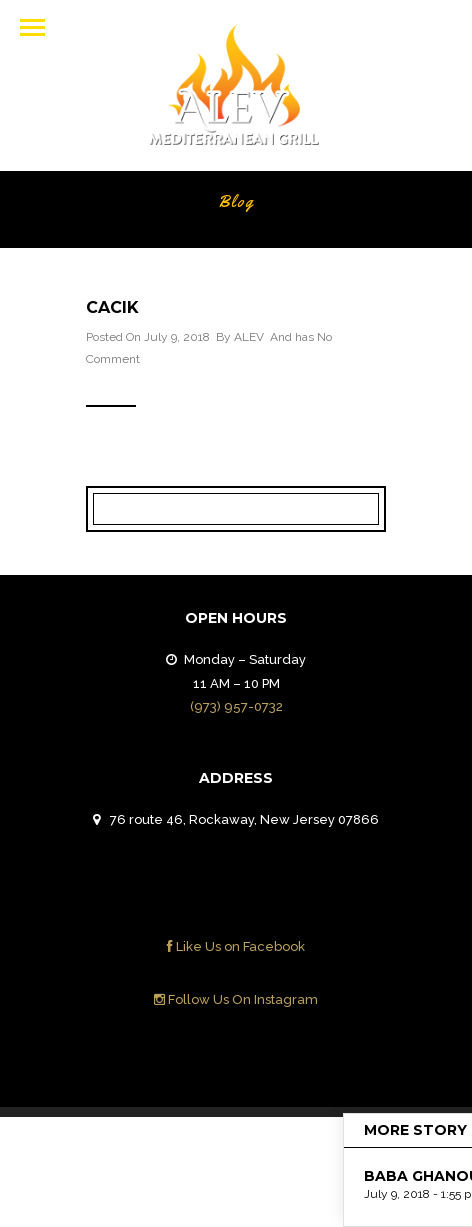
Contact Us (329, 1148)
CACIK (112, 307)
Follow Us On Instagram (236, 999)
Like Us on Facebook (236, 946)
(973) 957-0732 (236, 706)
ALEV (249, 337)
